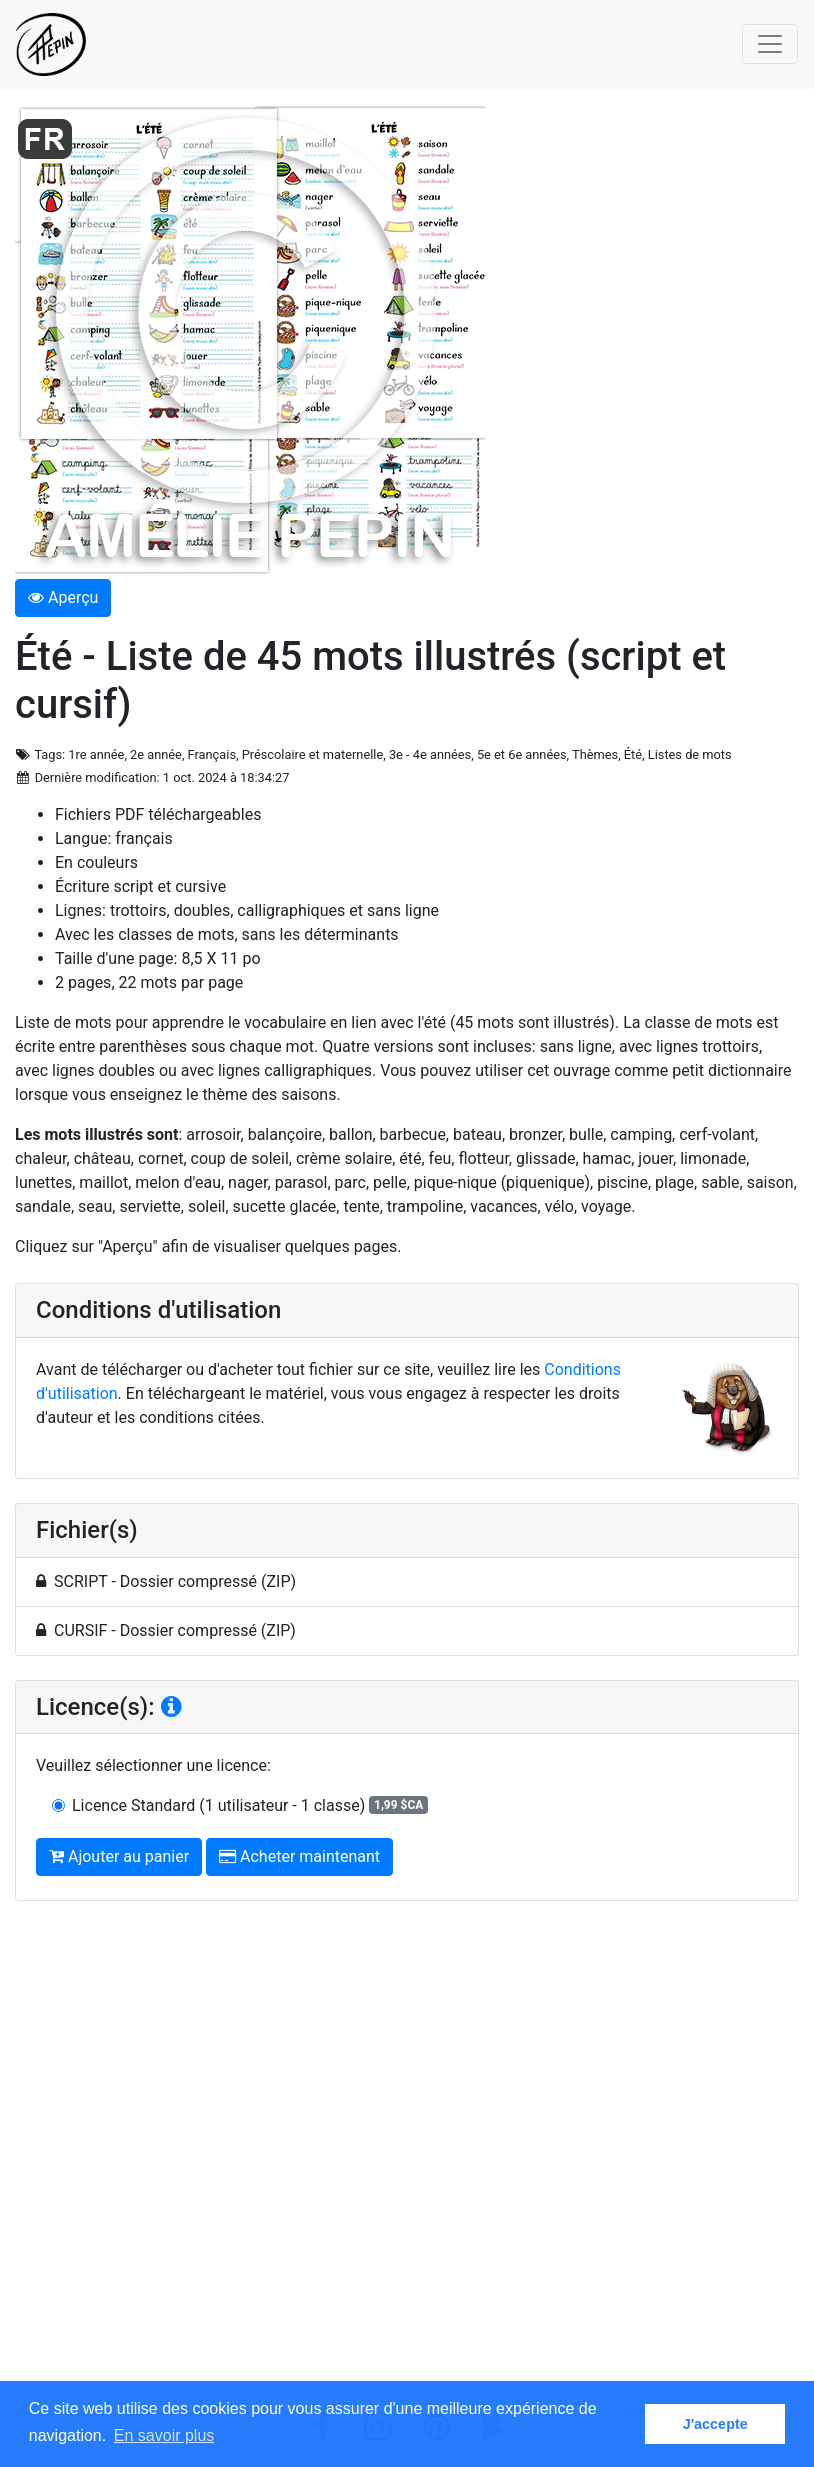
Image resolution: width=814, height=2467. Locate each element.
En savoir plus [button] (164, 2435)
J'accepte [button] (715, 2424)
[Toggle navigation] (770, 44)
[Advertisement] (407, 2160)
